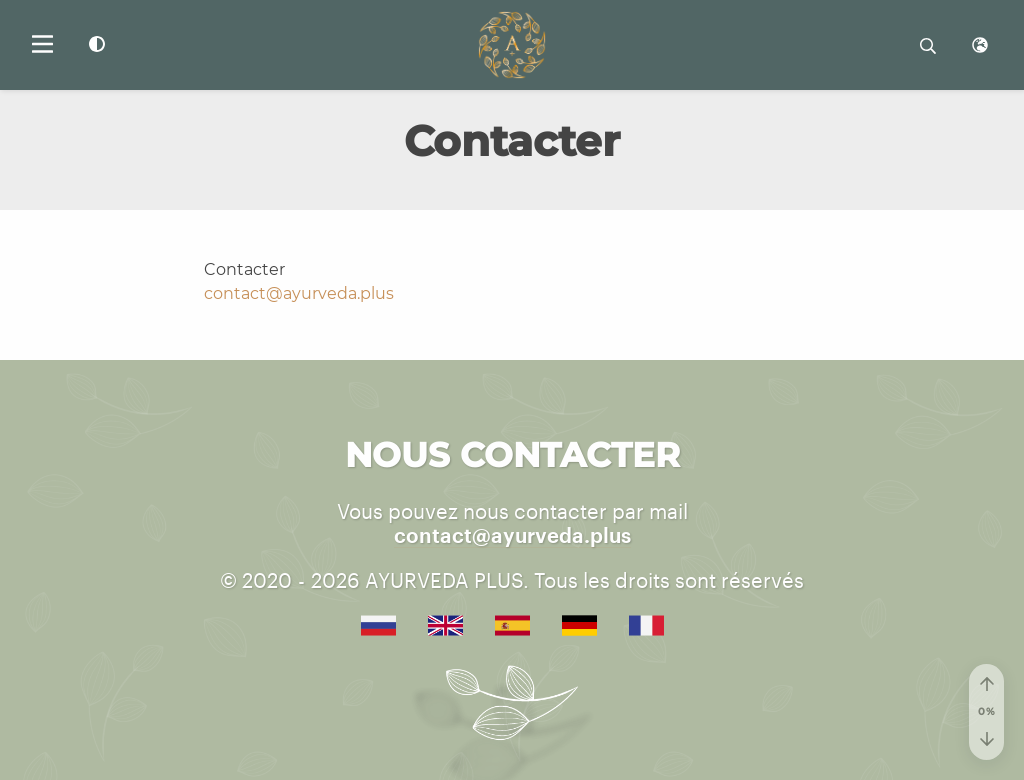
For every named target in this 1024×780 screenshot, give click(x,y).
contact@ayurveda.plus (299, 293)
